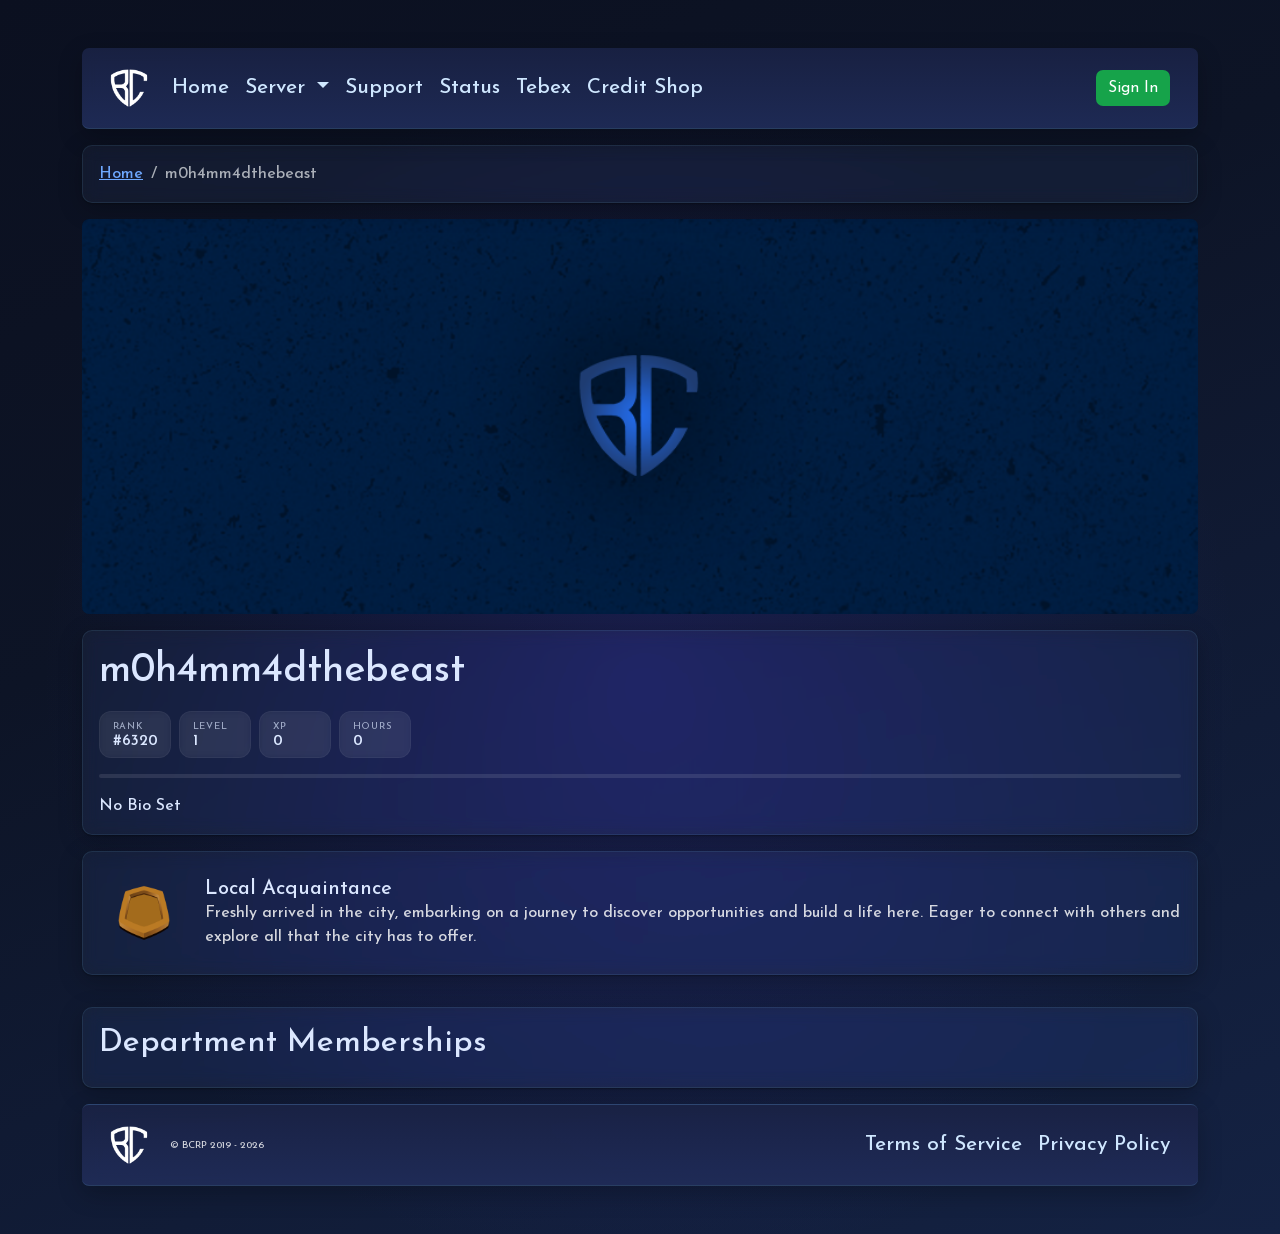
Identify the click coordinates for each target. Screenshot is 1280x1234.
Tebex (543, 87)
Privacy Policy (1104, 1144)
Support (384, 87)
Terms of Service (943, 1144)
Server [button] (278, 87)
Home (200, 87)
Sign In (1133, 88)
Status (469, 87)
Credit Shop (645, 87)
